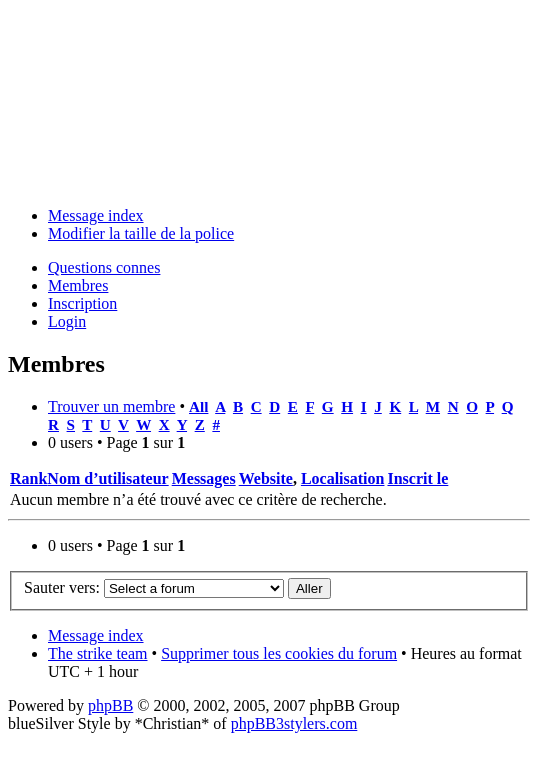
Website (266, 478)
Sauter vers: (62, 587)
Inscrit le (417, 478)
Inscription (82, 303)
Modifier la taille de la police (141, 233)
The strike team (98, 653)
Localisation (343, 478)
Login (67, 321)
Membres (78, 285)
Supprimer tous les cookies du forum (279, 653)
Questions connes (104, 267)
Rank (28, 478)
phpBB (110, 705)
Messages (204, 478)
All (198, 406)
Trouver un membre (111, 406)
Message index (96, 215)
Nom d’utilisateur (107, 478)
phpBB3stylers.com (294, 723)
